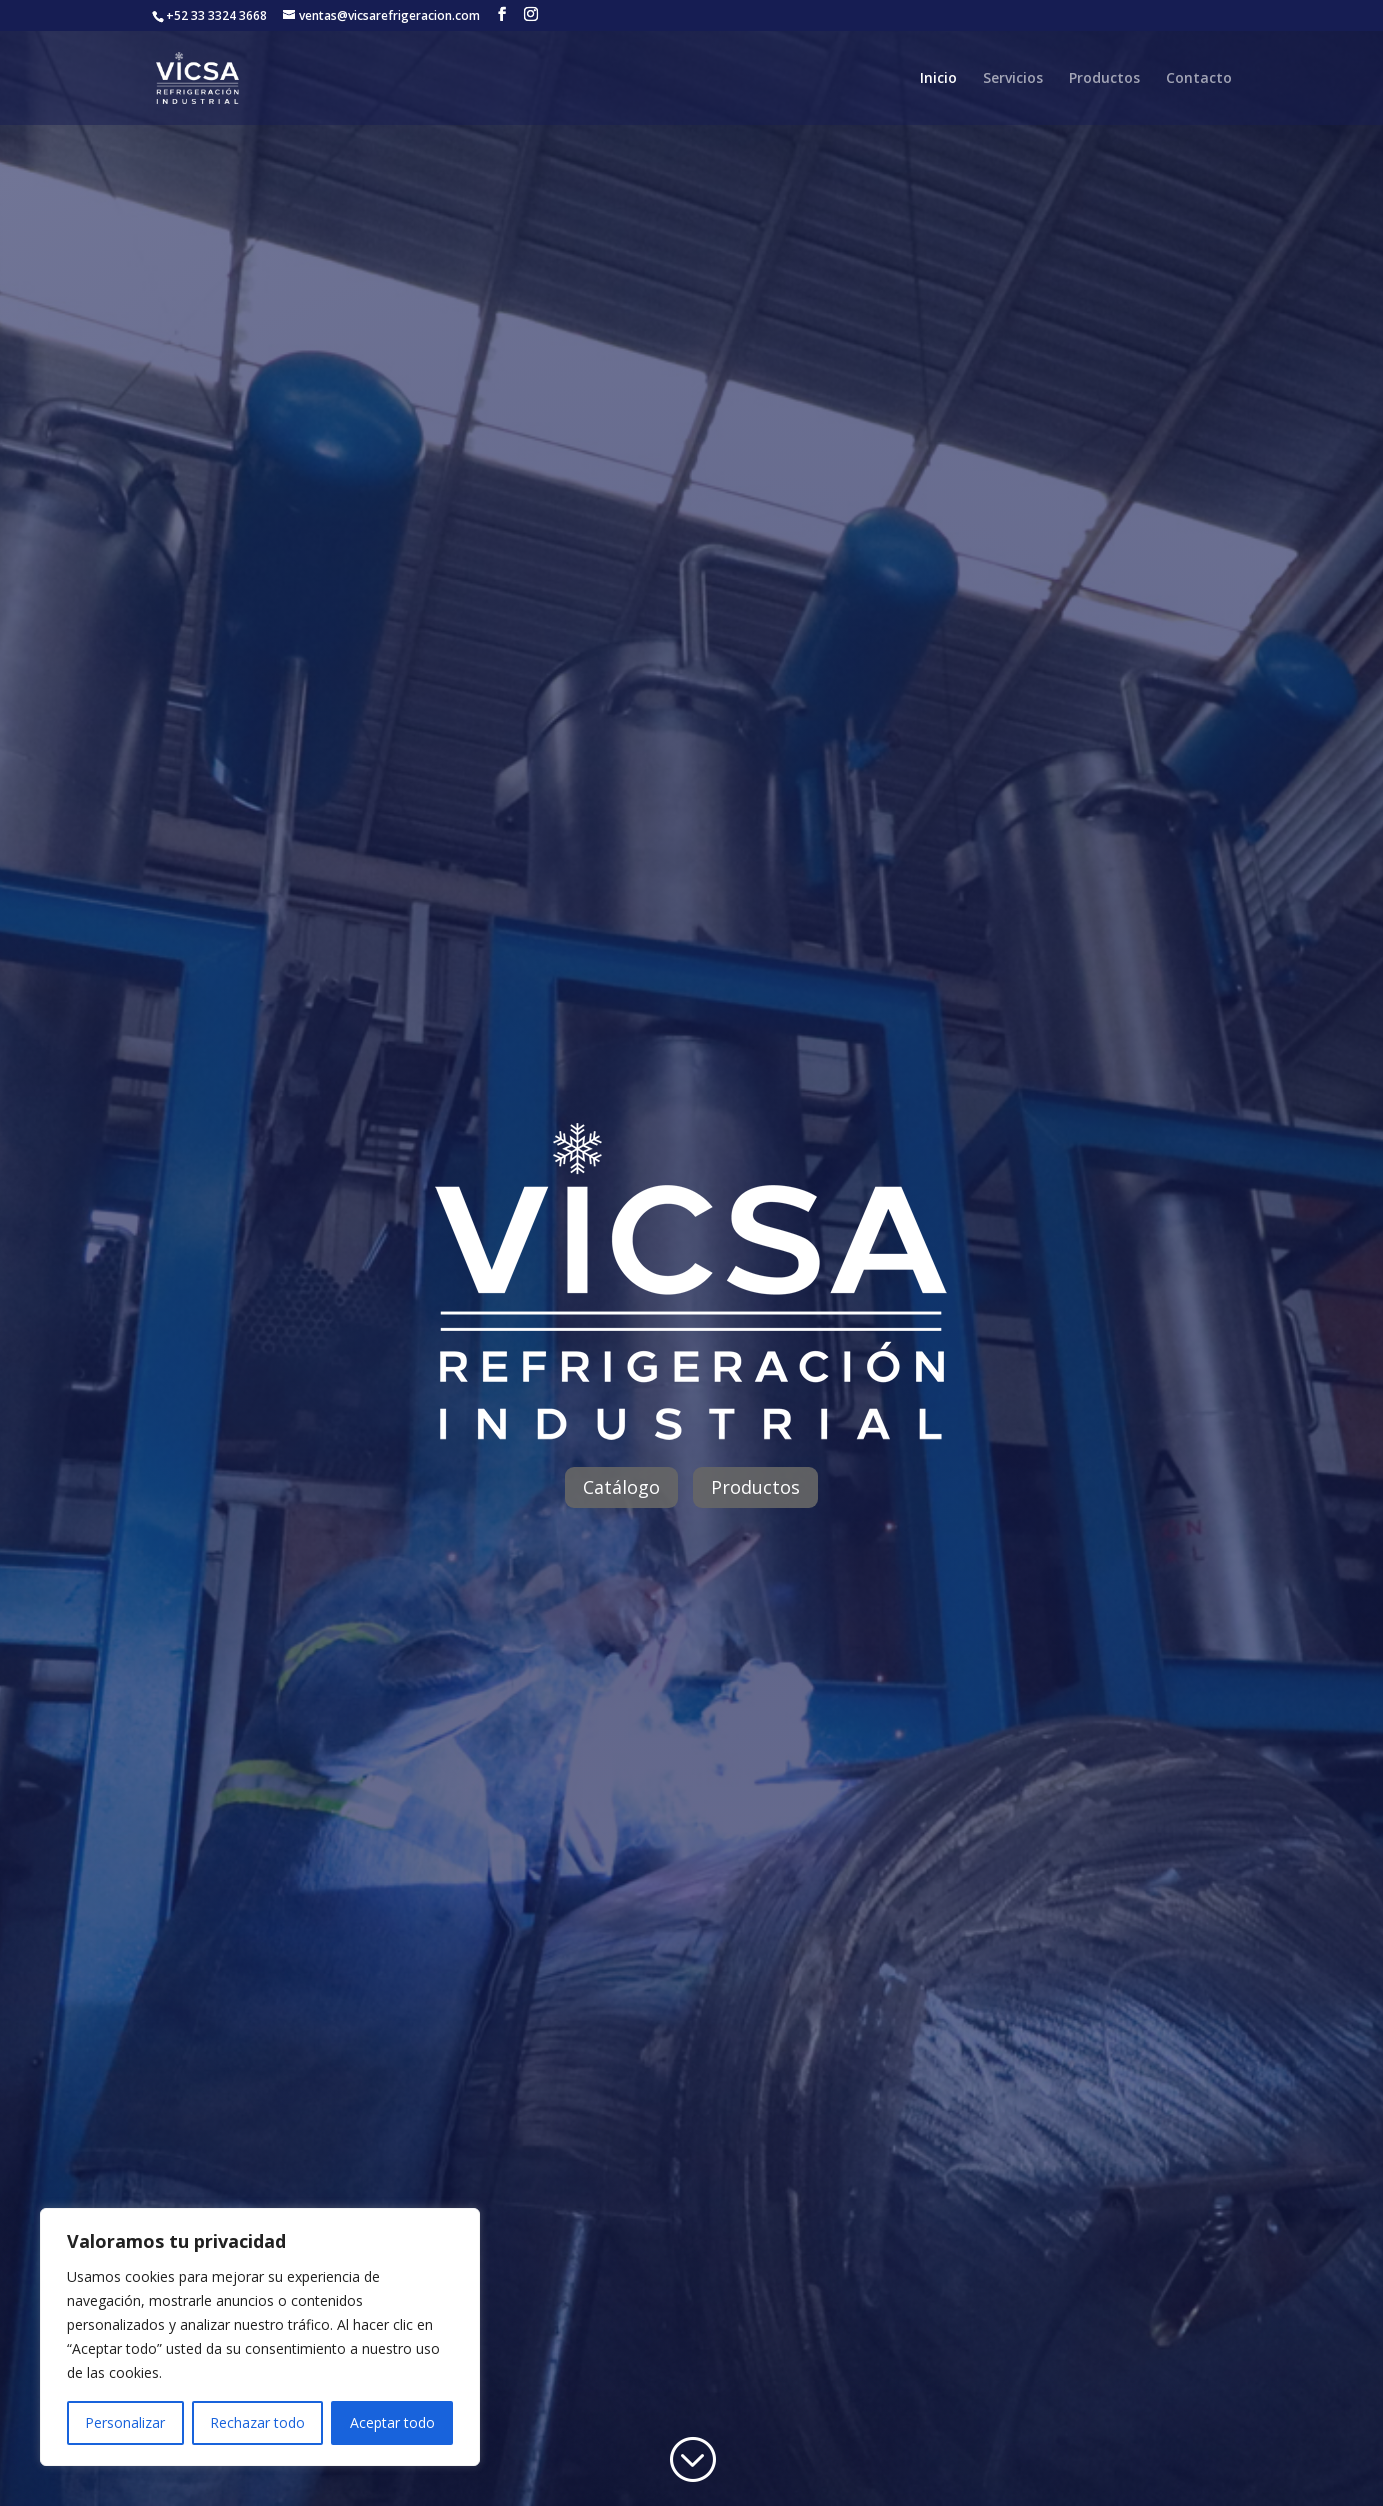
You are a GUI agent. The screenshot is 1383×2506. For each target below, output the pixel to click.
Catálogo (621, 1487)
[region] (260, 2337)
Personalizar (125, 2422)
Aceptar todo (392, 2422)
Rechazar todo (257, 2422)
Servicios (1013, 79)
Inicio (938, 79)
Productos (1104, 79)
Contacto (1199, 79)
